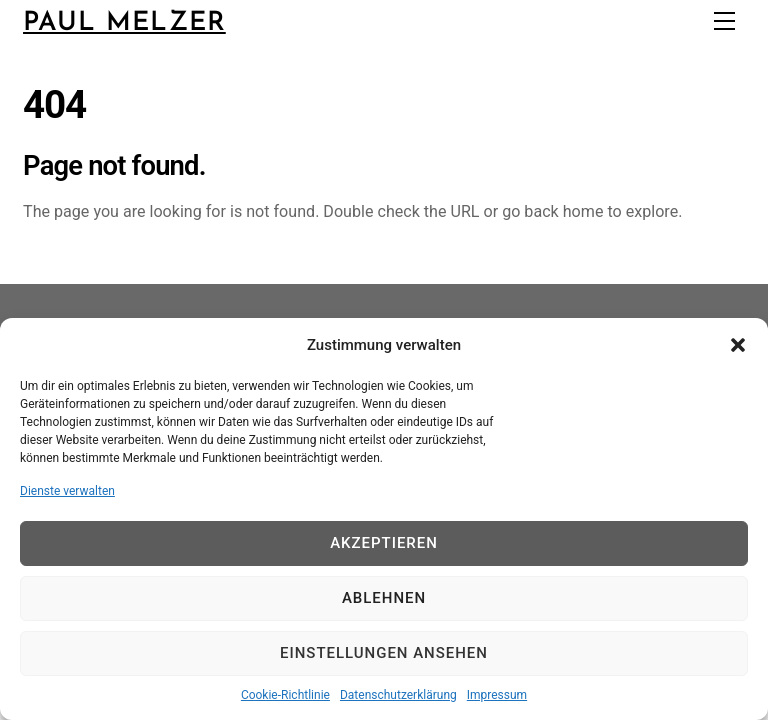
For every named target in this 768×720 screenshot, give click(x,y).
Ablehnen (384, 598)
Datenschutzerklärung (398, 695)
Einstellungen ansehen (384, 653)
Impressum (497, 695)
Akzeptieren (384, 543)
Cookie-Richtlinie (285, 695)
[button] (738, 345)
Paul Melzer (124, 23)
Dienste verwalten (67, 491)
